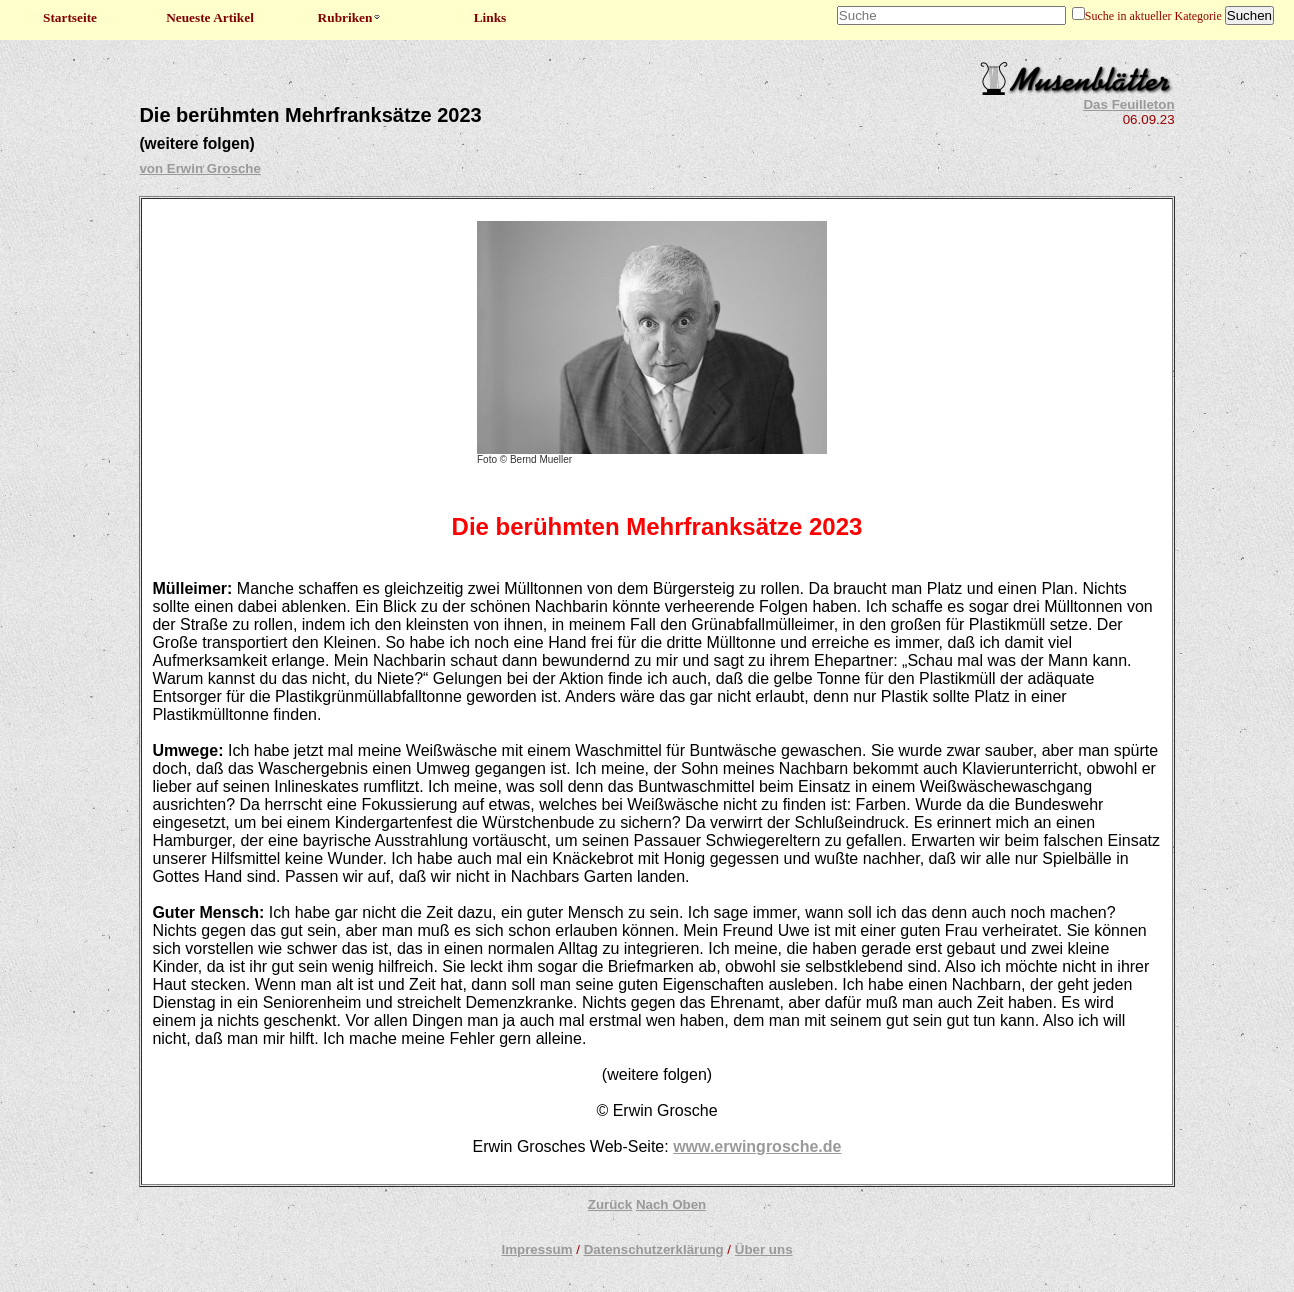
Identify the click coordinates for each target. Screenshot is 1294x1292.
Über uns (764, 1249)
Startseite (70, 17)
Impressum (536, 1249)
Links (490, 17)
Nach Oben (671, 1204)
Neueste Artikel (210, 17)
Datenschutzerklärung (654, 1249)
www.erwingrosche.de (757, 1146)
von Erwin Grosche (199, 168)
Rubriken (350, 17)
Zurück (610, 1204)
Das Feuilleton (1128, 104)
